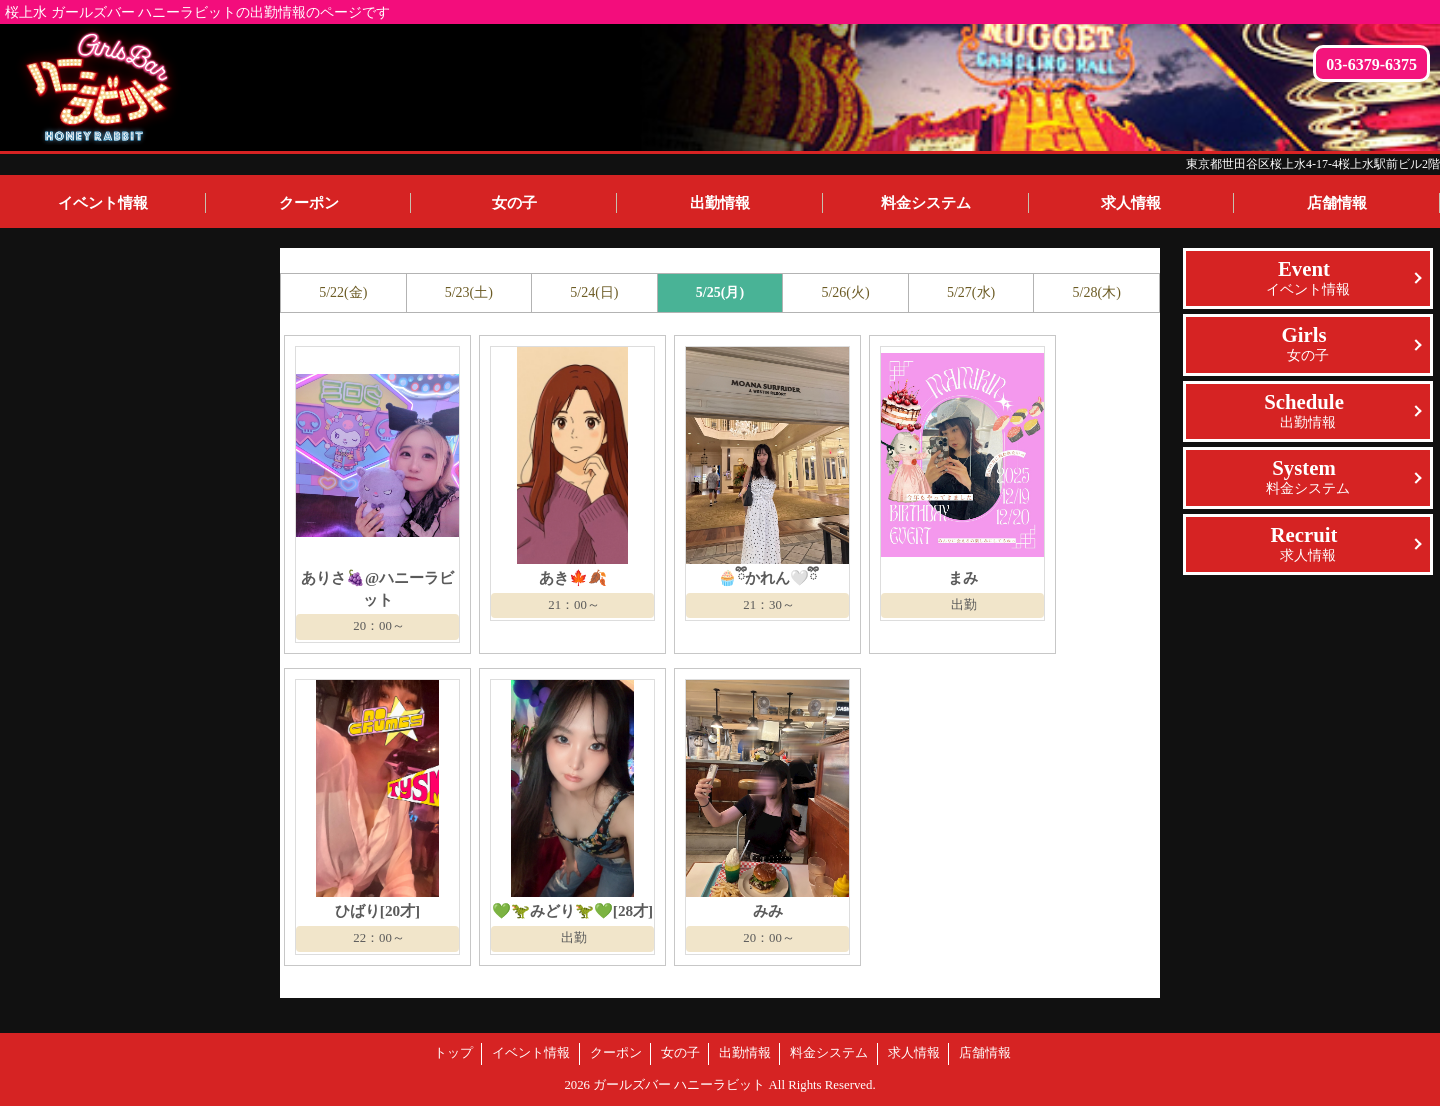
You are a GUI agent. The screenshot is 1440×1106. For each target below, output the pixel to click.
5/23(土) (469, 292)
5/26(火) (845, 292)
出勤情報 (720, 202)
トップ (453, 1053)
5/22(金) (343, 292)
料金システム (926, 202)
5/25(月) (720, 292)
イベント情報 (103, 202)
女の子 (514, 202)
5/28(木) (1097, 292)
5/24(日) (594, 292)
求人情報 (1131, 202)
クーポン (309, 202)
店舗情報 (985, 1053)
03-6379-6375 (1371, 64)
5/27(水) (971, 292)
